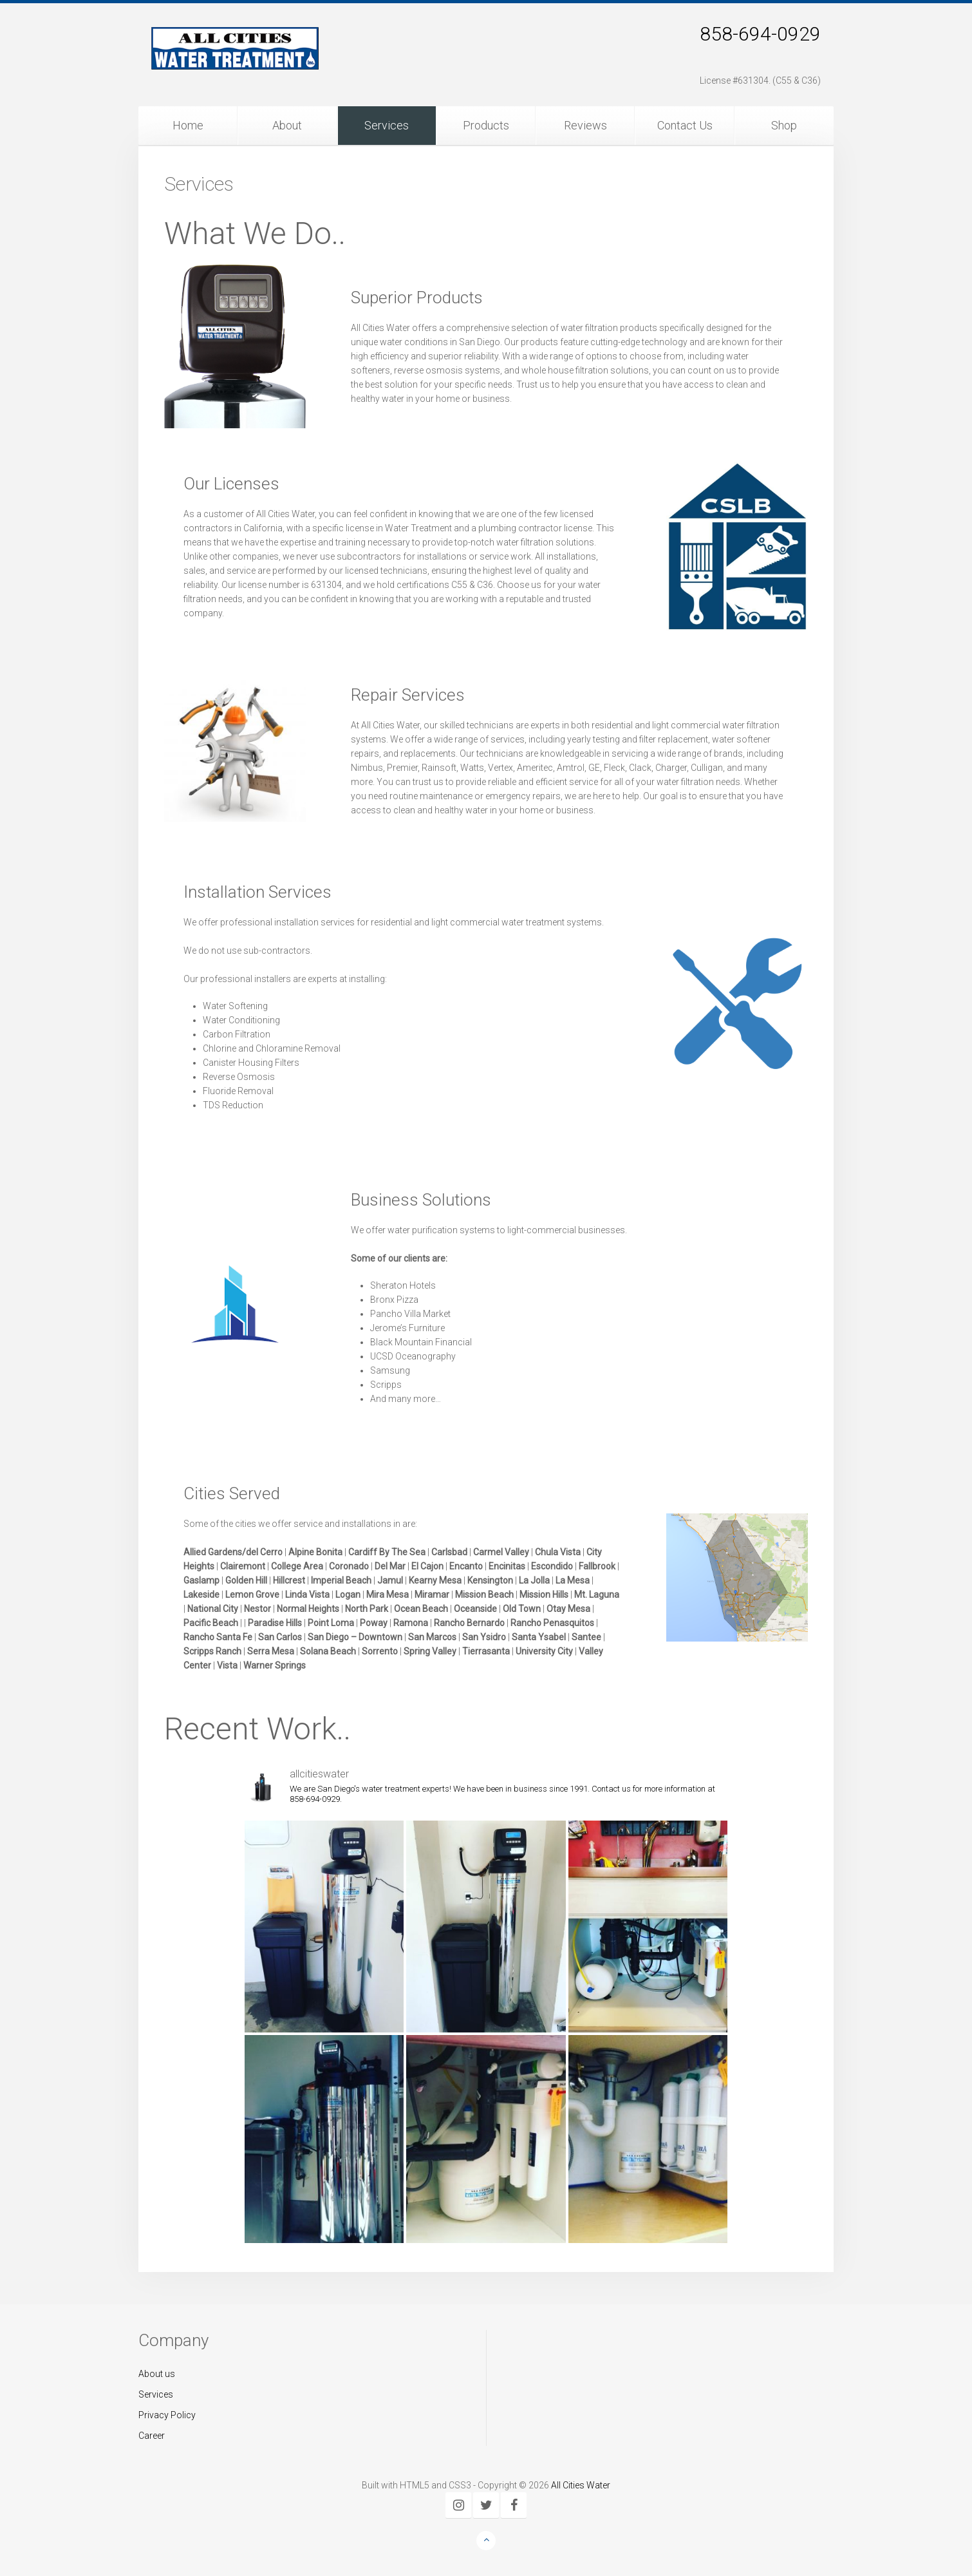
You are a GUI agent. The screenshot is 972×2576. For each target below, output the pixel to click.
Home (188, 125)
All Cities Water (580, 2485)
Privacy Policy (167, 2415)
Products (486, 125)
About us (156, 2374)
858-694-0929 (760, 34)
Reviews (585, 125)
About (287, 125)
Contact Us (685, 125)
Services (386, 125)
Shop (784, 125)
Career (151, 2435)
